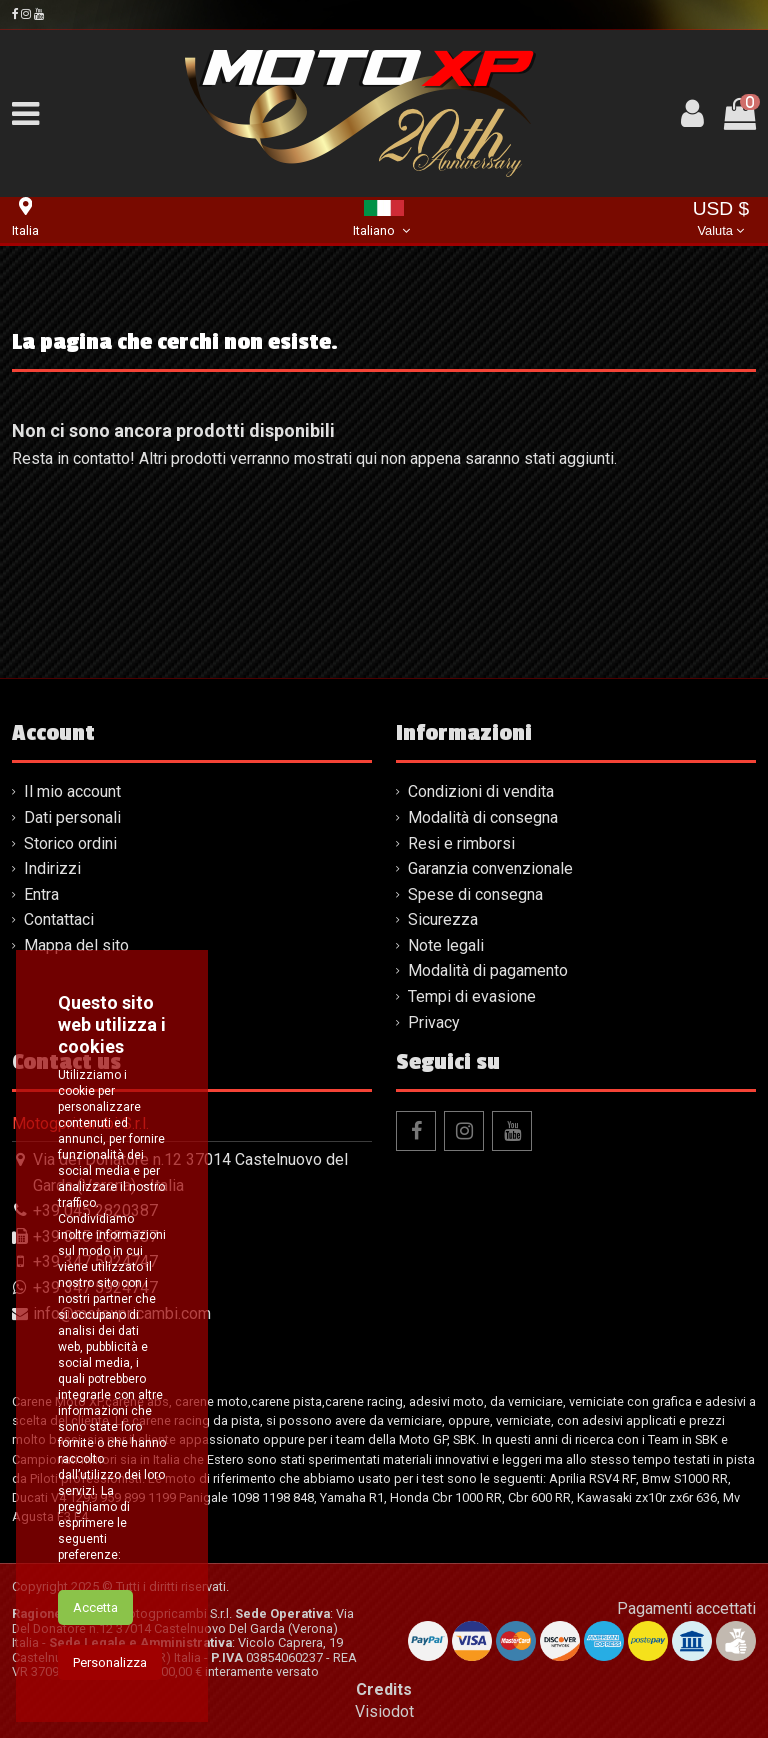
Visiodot (384, 1711)
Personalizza (110, 1679)
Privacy (434, 1022)
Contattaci (59, 919)
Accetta (95, 1624)
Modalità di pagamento (488, 970)
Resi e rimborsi (461, 843)
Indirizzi (52, 868)
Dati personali (72, 817)
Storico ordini (70, 843)
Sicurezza (443, 919)
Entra (41, 894)
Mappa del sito (76, 945)
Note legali (446, 945)
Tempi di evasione (472, 996)
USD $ (721, 220)
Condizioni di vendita (481, 791)
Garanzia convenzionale (490, 868)
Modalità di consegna (483, 817)
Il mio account (72, 791)
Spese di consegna (475, 894)
